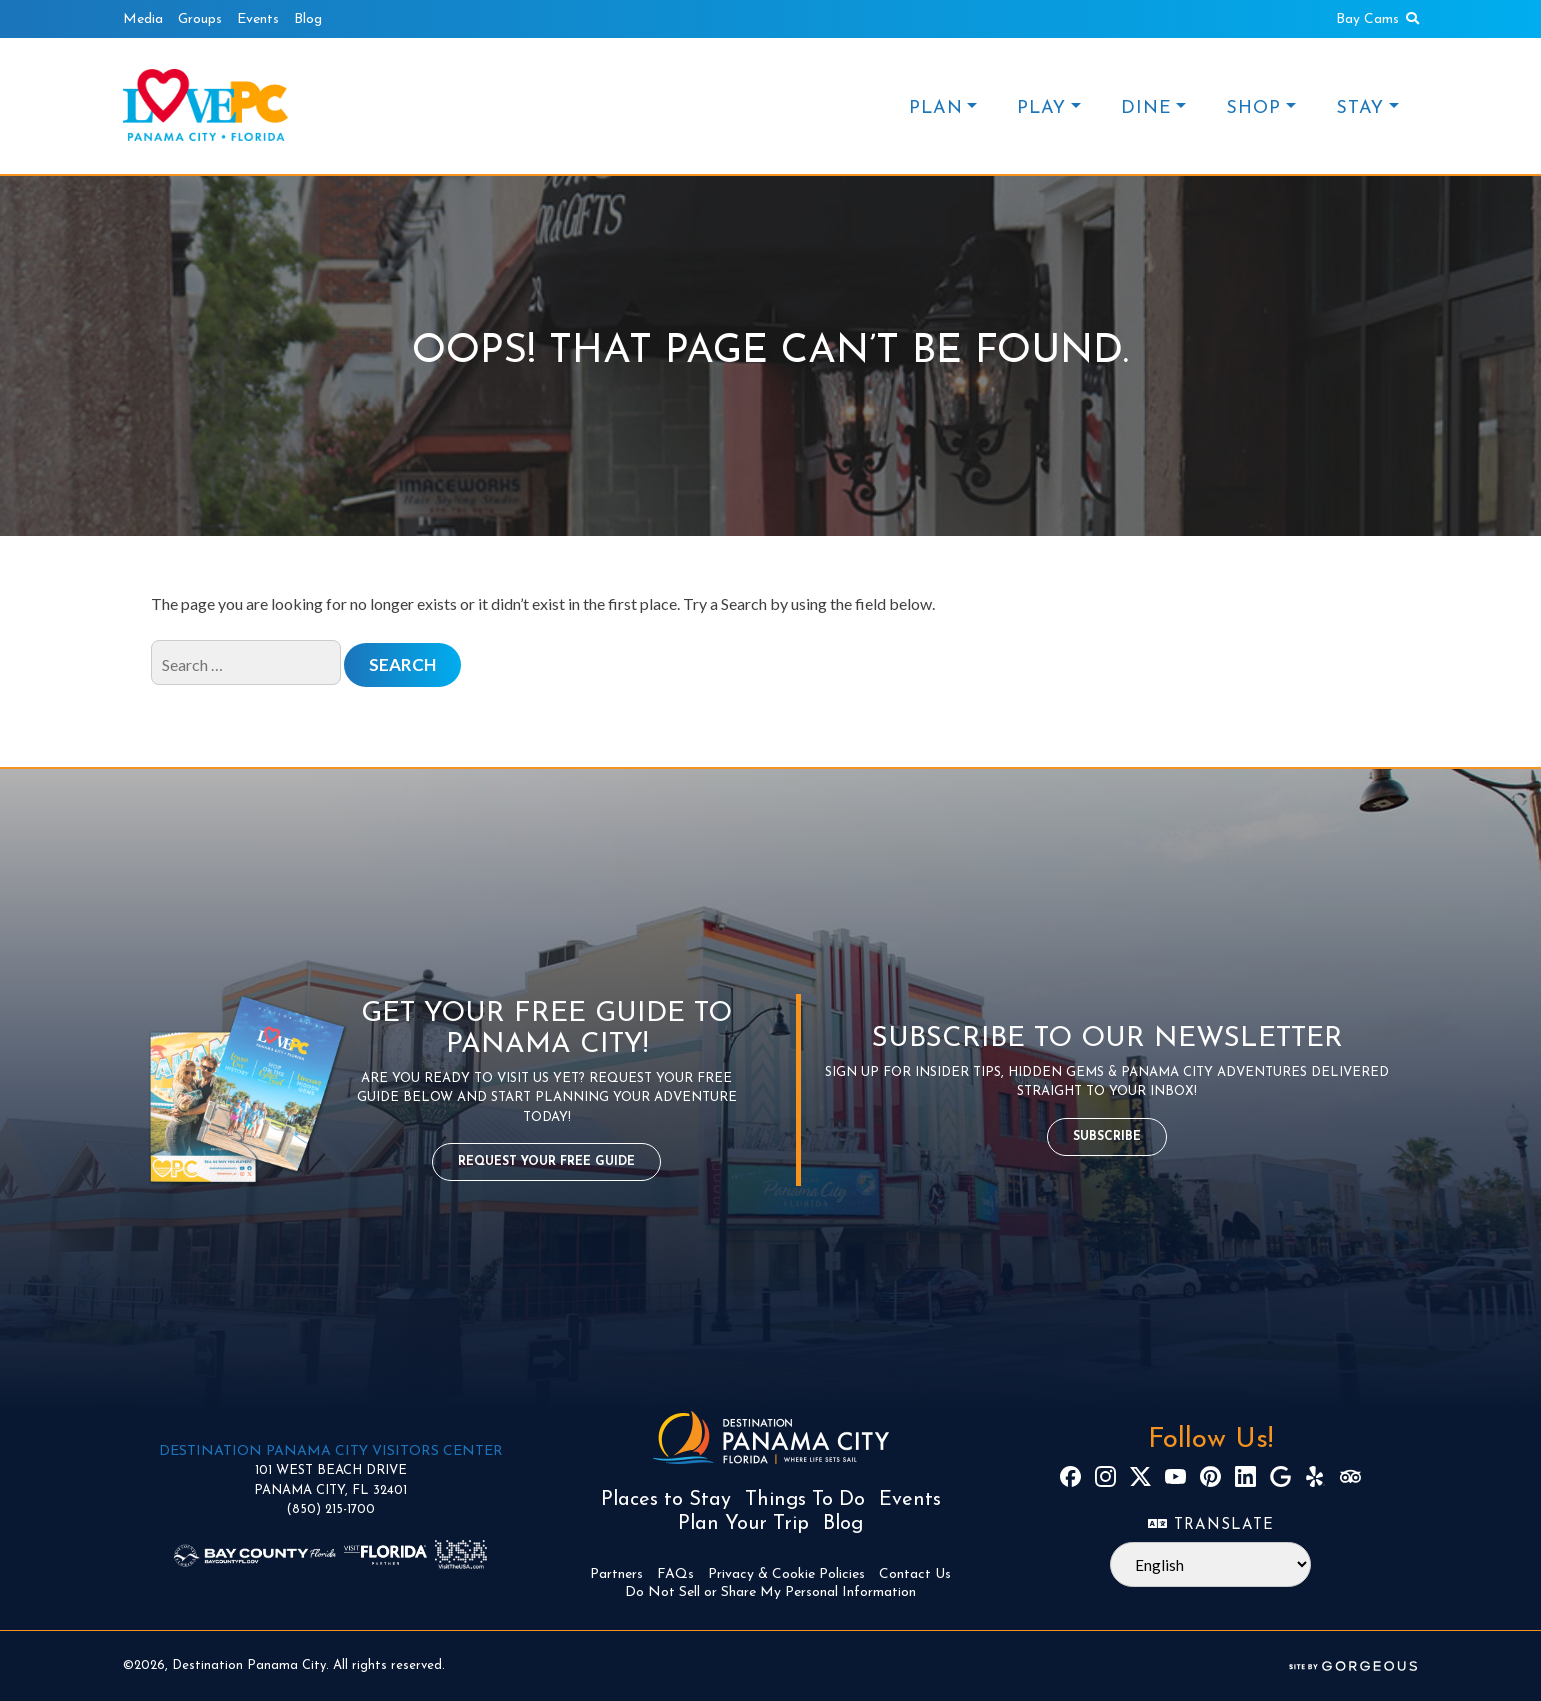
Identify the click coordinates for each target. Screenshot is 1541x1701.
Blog (308, 19)
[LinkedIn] (1245, 1476)
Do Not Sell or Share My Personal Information (770, 1593)
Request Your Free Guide (546, 1162)
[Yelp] (1315, 1476)
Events (258, 19)
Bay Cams (1367, 19)
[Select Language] (1210, 1564)
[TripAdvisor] (1350, 1476)
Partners (616, 1574)
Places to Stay (666, 1500)
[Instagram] (1105, 1476)
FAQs (675, 1574)
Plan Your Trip (743, 1524)
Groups (200, 19)
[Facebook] (1070, 1476)
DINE (1146, 108)
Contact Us (915, 1574)
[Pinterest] (1210, 1476)
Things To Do (805, 1500)
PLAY (1041, 108)
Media (143, 19)
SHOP (1253, 108)
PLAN (936, 108)
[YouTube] (1175, 1476)
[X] (1140, 1476)
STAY (1360, 108)
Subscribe (1107, 1137)
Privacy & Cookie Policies (786, 1574)
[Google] (1280, 1476)
